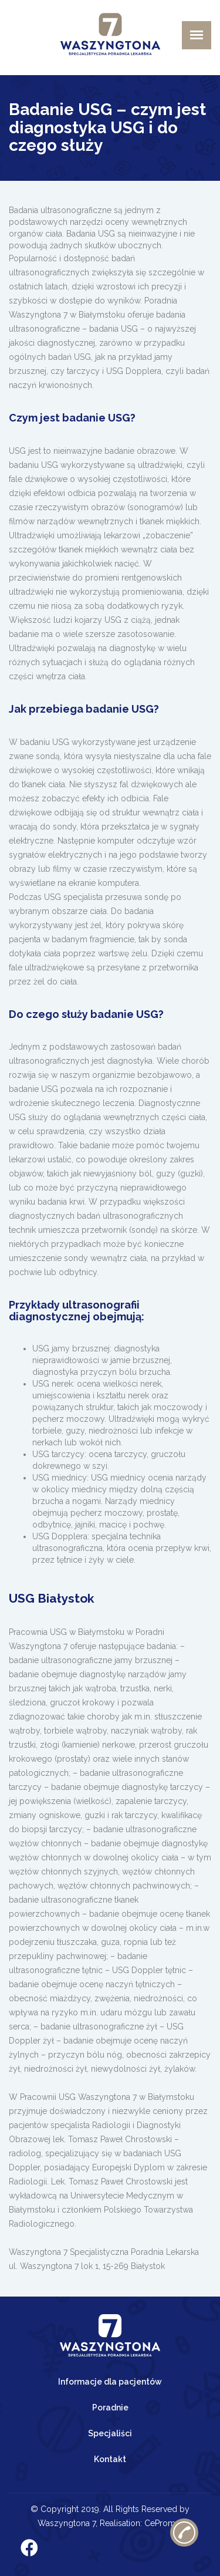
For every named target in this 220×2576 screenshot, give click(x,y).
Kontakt (110, 2459)
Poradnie (110, 2407)
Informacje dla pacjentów (110, 2381)
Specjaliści (110, 2433)
